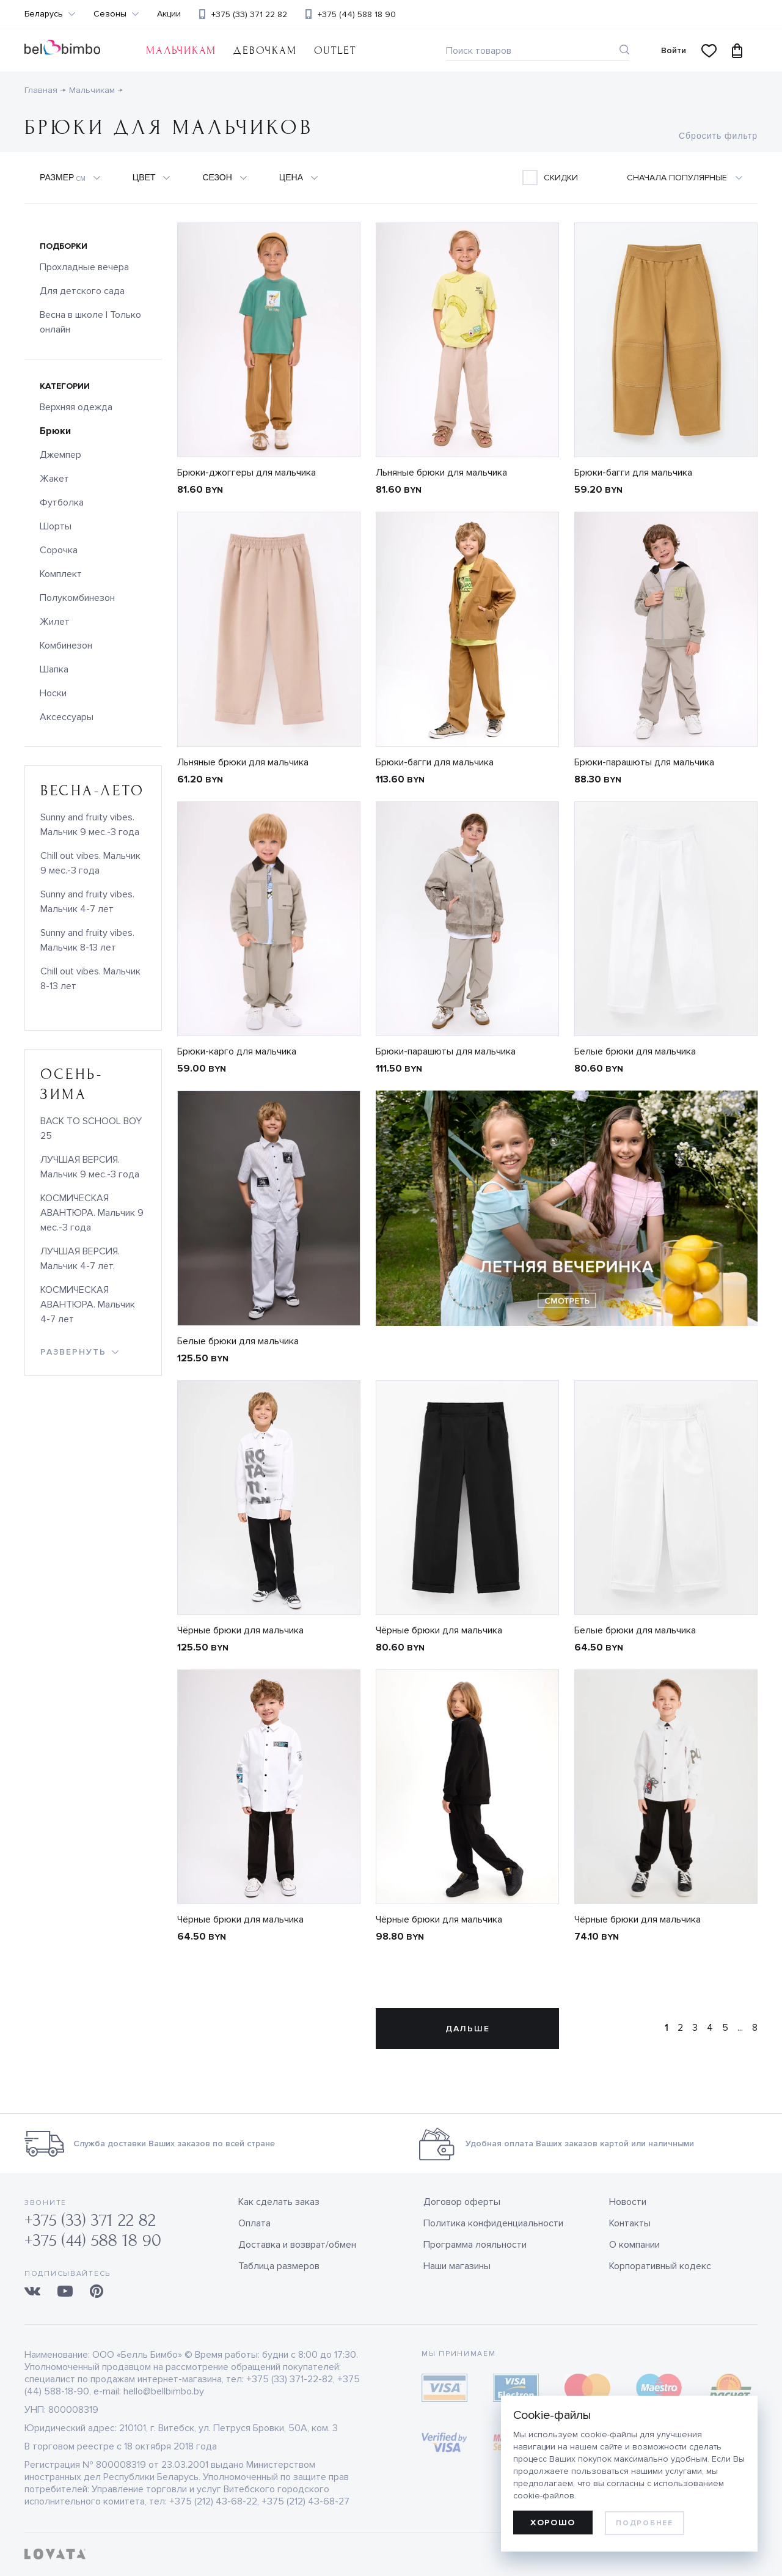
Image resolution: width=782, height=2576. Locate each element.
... (740, 2028)
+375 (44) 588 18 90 (357, 14)
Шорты (55, 526)
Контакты (630, 2223)
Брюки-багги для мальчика (633, 472)
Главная (40, 90)
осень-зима (71, 1084)
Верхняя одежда (76, 407)
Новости (627, 2202)
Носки (53, 693)
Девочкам (264, 50)
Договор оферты (461, 2202)
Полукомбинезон (77, 598)
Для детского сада (82, 291)
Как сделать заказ (279, 2202)
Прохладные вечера (84, 267)
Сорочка (59, 550)
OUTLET (335, 50)
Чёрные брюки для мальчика (240, 1630)
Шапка (54, 669)
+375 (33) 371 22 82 (249, 14)
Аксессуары (66, 717)
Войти (673, 50)
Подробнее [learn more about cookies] (644, 2523)
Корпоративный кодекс (660, 2266)
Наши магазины (457, 2266)
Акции (169, 14)
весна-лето (92, 791)
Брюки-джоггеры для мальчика (246, 472)
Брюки (55, 431)
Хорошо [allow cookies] (553, 2522)
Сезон (217, 177)
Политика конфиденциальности (493, 2223)
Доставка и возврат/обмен (297, 2245)
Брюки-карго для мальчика (236, 1051)
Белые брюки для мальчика (635, 1051)
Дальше (467, 2028)
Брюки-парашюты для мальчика (644, 762)
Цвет (144, 177)
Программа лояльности (475, 2245)
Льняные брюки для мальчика (441, 472)
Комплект (61, 574)
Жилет (55, 622)
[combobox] (692, 178)
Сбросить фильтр (718, 136)
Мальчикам (181, 50)
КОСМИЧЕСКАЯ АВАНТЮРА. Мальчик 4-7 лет (87, 1304)
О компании (634, 2245)
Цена (291, 177)
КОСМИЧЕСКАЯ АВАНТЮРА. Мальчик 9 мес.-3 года (92, 1213)
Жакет (54, 479)
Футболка (62, 502)
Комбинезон (66, 645)
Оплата (254, 2223)
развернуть (73, 1352)
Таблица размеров (279, 2266)
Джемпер (60, 455)
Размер (63, 178)
